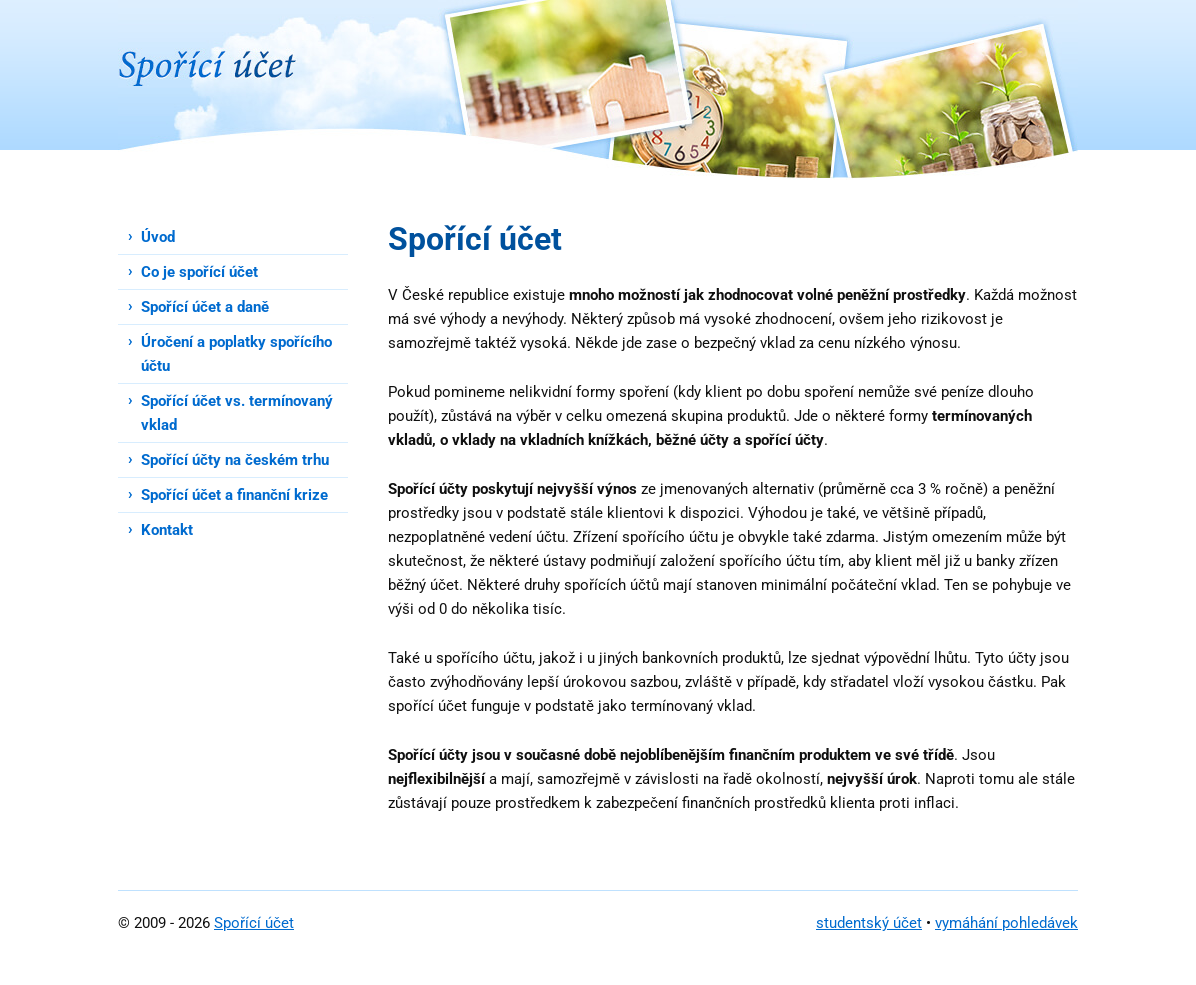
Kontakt (167, 530)
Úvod (158, 237)
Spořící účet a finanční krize (234, 495)
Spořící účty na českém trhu (235, 460)
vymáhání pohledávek (1006, 923)
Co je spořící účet (199, 272)
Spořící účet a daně (205, 307)
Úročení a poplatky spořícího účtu (236, 354)
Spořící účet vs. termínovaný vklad (237, 413)
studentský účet (869, 923)
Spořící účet (254, 923)
